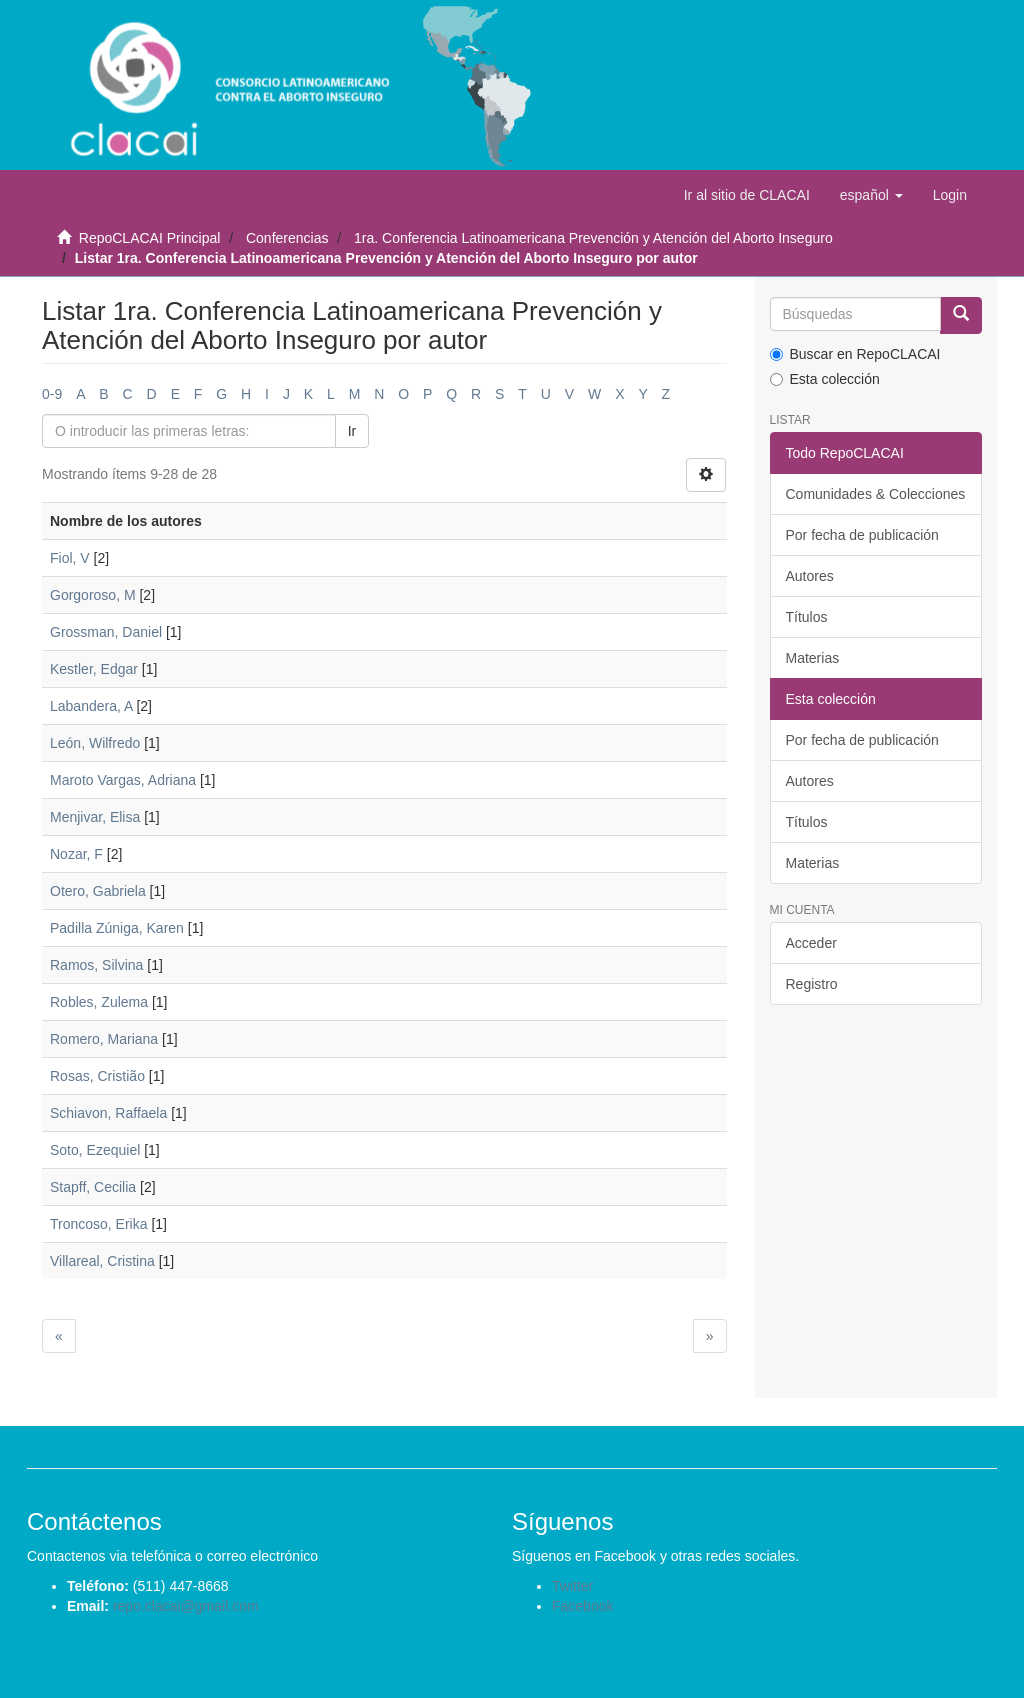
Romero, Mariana (104, 1039)
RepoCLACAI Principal (150, 238)
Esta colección (825, 379)
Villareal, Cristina (102, 1261)
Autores (810, 576)
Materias (813, 658)
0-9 (52, 394)
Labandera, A (91, 706)
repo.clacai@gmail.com (186, 1606)
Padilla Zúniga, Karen (117, 928)
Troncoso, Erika (99, 1224)
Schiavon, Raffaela (108, 1113)
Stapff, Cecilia (93, 1187)
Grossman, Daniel (106, 632)
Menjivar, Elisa (95, 817)
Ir (352, 431)
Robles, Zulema (99, 1002)
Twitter (572, 1586)
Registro (812, 984)
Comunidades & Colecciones (876, 494)
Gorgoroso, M (93, 595)
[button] (871, 195)
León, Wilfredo (95, 743)
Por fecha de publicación (862, 535)
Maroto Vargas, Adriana (123, 780)
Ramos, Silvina (96, 965)
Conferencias (287, 238)
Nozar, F (76, 854)
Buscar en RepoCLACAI (855, 354)
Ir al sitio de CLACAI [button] (747, 195)
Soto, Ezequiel (95, 1150)
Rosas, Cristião (97, 1076)
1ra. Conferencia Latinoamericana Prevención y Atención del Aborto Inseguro (593, 238)
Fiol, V (70, 558)
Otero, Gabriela (98, 891)
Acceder (811, 943)
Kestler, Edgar (94, 669)
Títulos (807, 617)
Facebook (582, 1606)
